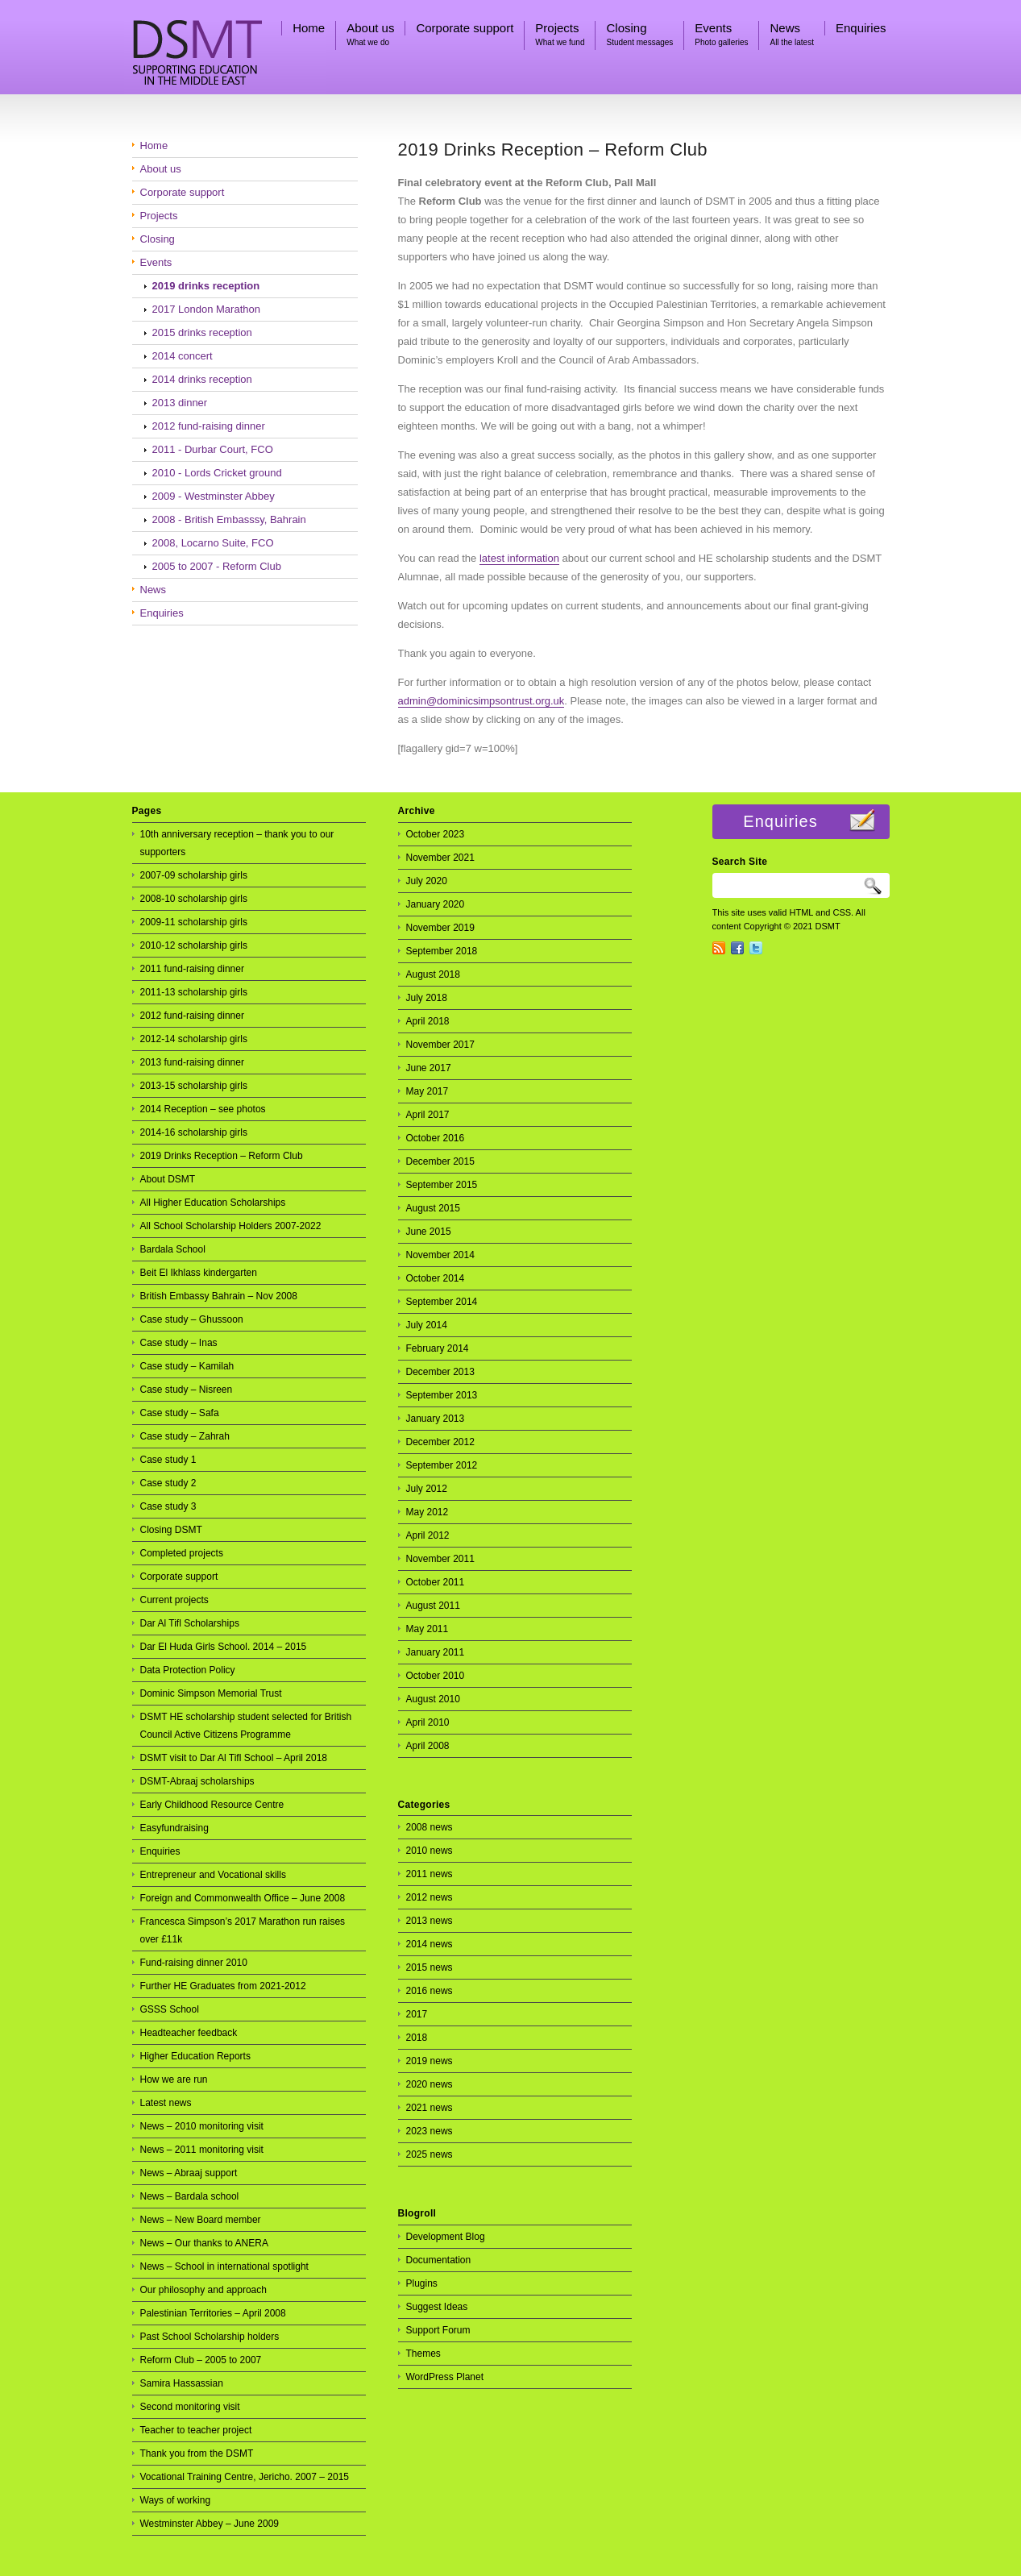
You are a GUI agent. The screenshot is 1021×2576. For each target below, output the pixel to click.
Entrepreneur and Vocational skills (213, 1874)
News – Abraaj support (189, 2173)
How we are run (174, 2079)
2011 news (429, 1874)
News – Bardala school (189, 2196)
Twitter (755, 947)
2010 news (429, 1850)
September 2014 (442, 1301)
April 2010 (428, 1722)
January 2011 (435, 1652)
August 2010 (433, 1699)
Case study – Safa (179, 1413)
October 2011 (435, 1582)
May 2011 (427, 1629)
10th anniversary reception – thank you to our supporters (237, 843)
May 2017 (427, 1091)
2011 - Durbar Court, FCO (212, 449)
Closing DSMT (171, 1529)
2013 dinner (180, 403)
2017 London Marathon (206, 309)
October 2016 (435, 1138)
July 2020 (426, 881)
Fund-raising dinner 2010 (193, 1962)
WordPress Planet (445, 2377)
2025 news (429, 2154)
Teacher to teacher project (196, 2430)
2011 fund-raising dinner (192, 968)
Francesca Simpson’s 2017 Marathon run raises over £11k (243, 1930)
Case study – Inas (179, 1342)
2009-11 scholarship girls (193, 922)
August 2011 (433, 1605)
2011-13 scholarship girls (193, 992)
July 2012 (426, 1488)
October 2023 (435, 834)
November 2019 (440, 927)
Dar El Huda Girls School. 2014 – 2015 (223, 1646)
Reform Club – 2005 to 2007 (201, 2360)
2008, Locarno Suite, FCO (213, 543)
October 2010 (435, 1675)
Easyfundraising (174, 1828)
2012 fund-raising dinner (208, 426)
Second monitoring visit (190, 2406)
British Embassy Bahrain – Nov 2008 (218, 1296)
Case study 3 (168, 1506)
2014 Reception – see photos (203, 1109)
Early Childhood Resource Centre (212, 1804)
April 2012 (428, 1535)
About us (160, 169)
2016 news (429, 1990)
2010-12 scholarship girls (193, 945)
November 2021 (440, 857)
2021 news (429, 2107)
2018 (417, 2037)
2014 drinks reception (202, 379)
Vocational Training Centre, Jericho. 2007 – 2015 (245, 2477)
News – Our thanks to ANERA (204, 2243)
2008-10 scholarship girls (193, 898)
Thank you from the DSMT (197, 2453)
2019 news (429, 2061)
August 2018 (433, 974)
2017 (417, 2014)
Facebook (737, 947)
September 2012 (442, 1465)
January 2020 (435, 904)
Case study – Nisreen (186, 1389)
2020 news (429, 2084)
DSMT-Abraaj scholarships (197, 1781)
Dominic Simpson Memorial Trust (211, 1693)
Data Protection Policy (187, 1670)
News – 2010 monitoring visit (202, 2126)
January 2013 (435, 1418)
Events (156, 262)
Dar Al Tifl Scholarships (189, 1623)
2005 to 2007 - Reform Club (216, 566)
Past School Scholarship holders (210, 2336)
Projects (159, 216)
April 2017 (428, 1114)
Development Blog (445, 2236)
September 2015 (442, 1184)
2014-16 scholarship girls (193, 1132)
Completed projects (181, 1553)
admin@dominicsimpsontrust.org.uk (481, 701)
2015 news (429, 1967)
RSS (718, 947)
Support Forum (438, 2330)
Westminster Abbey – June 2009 (210, 2523)
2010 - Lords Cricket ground (217, 473)
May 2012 (427, 1512)
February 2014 (437, 1348)
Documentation (438, 2260)
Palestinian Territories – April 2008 (213, 2313)
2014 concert (182, 356)
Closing (157, 239)
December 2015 (440, 1161)
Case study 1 (168, 1459)
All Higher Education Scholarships (213, 1202)
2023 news (429, 2131)
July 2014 (426, 1325)
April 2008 (428, 1745)
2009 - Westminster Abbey (213, 496)
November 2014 (440, 1255)
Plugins (422, 2283)
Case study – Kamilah (187, 1366)
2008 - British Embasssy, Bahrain (229, 519)
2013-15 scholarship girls (193, 1085)
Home (154, 145)
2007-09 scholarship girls (193, 875)
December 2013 (440, 1371)
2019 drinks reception (206, 286)
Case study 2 (168, 1483)
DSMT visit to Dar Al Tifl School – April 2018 (234, 1758)
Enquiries (162, 613)
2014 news (429, 1944)
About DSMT (168, 1179)
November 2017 (440, 1044)
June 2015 (428, 1231)
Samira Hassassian (181, 2383)
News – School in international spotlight (224, 2266)
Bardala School (172, 1249)
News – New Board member (200, 2219)
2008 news (429, 1827)
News (153, 590)
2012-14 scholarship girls (193, 1039)
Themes (423, 2353)
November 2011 (440, 1558)
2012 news (429, 1897)
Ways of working (175, 2500)
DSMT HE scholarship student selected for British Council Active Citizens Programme (246, 1725)
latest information (519, 558)
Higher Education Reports (195, 2056)
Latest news (166, 2103)
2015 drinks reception (202, 332)
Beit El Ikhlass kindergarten (198, 1272)
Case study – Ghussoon (191, 1319)
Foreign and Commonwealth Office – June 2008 (243, 1898)
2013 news (429, 1920)
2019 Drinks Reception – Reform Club (553, 149)
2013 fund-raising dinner (192, 1062)
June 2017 (428, 1068)
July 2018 (426, 997)
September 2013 (442, 1395)
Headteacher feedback (189, 2032)
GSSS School (169, 2009)
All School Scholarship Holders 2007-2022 (231, 1226)
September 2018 (442, 951)
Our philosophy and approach (203, 2290)
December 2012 (440, 1442)
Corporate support (182, 192)
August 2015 (433, 1208)
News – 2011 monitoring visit (202, 2149)
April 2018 (428, 1021)
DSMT (225, 47)
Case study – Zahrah (185, 1436)
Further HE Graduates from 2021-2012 (223, 1986)
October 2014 (435, 1278)
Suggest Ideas (437, 2306)
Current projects (174, 1600)
